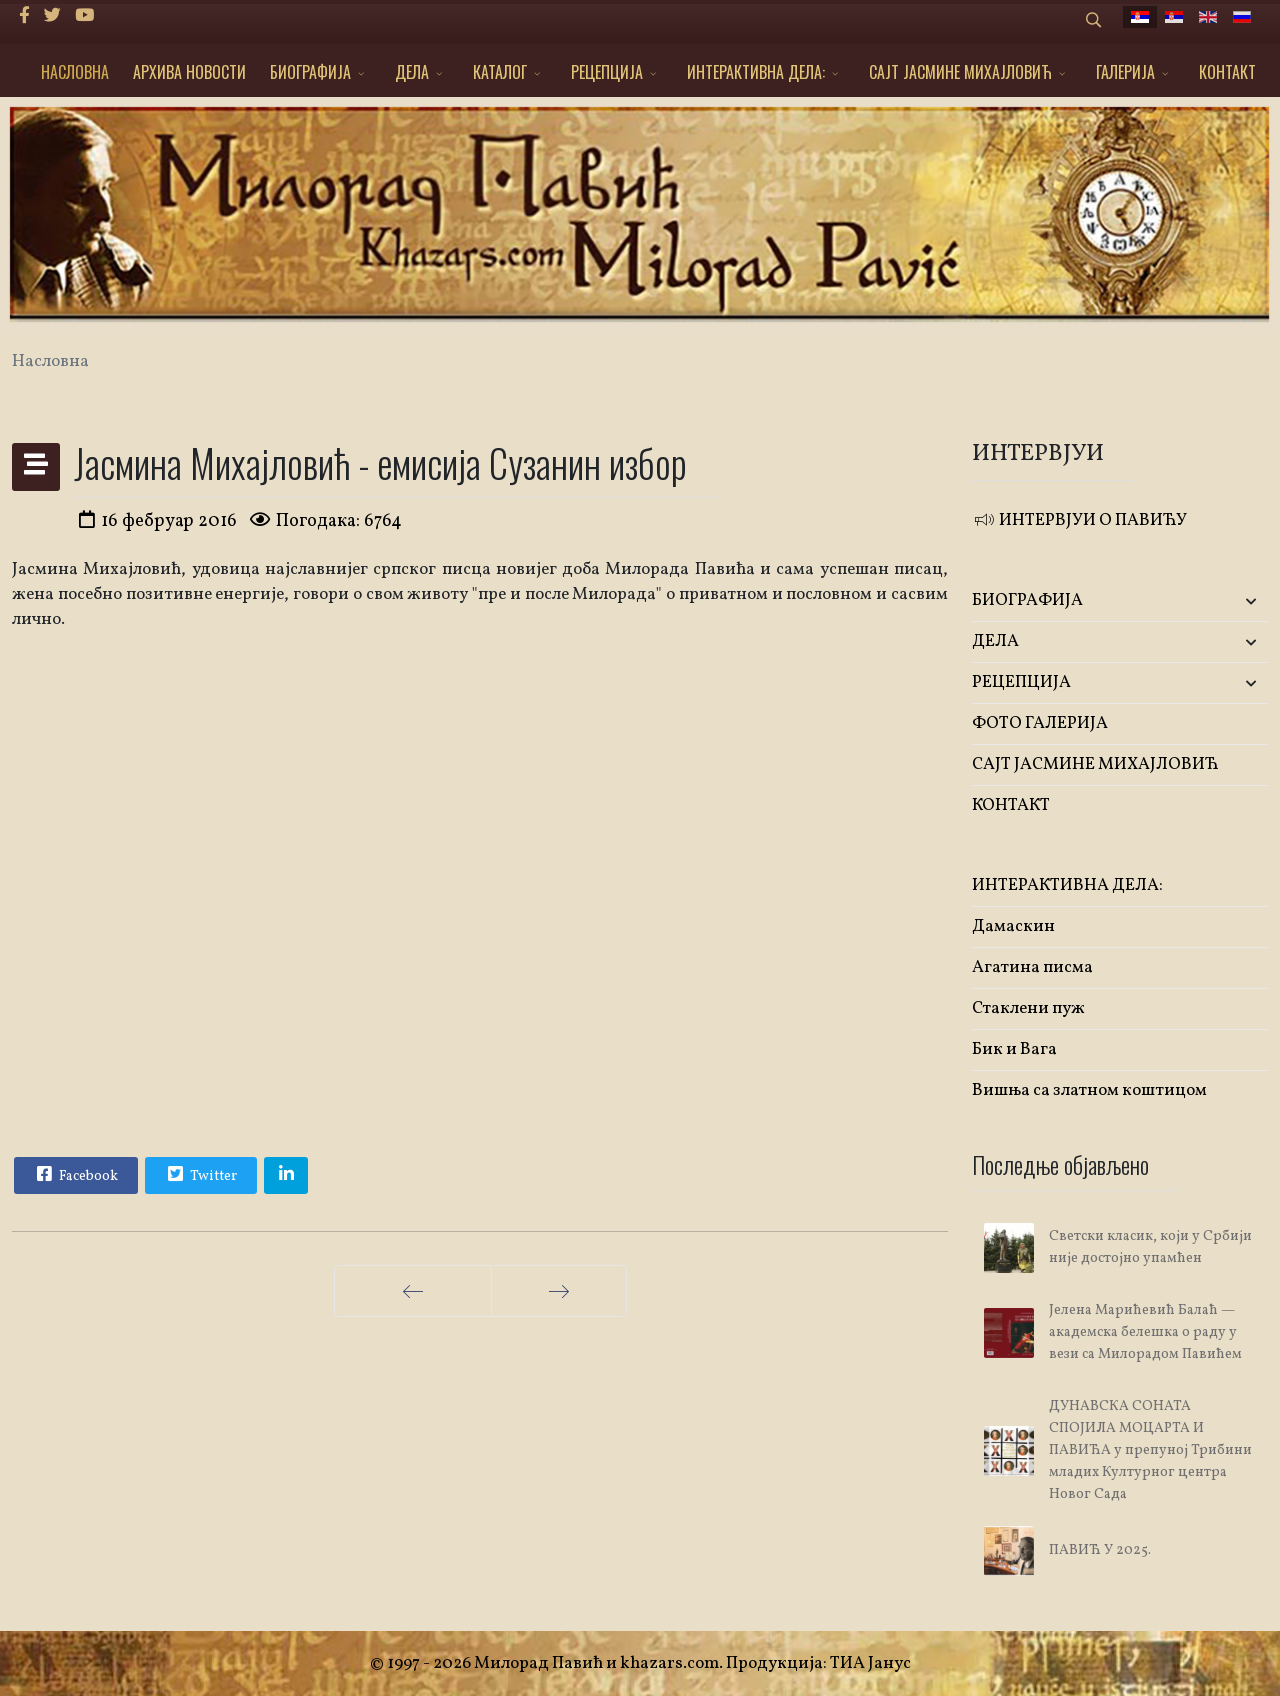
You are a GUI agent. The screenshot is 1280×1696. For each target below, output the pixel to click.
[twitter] (52, 16)
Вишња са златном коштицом (1089, 1090)
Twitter (200, 1174)
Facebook (75, 1174)
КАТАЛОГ (500, 72)
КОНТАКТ (1227, 72)
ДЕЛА (412, 72)
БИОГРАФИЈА (310, 72)
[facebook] (24, 16)
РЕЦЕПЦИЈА (607, 72)
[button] (1219, 601)
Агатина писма (1032, 967)
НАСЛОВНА (75, 72)
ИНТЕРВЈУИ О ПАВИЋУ (1079, 520)
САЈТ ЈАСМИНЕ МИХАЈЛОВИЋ (960, 72)
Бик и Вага (1014, 1049)
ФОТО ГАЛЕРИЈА (1040, 723)
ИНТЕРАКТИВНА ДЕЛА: (756, 72)
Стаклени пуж (1028, 1008)
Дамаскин (1013, 926)
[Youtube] (84, 16)
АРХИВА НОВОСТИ (189, 72)
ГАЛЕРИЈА (1125, 72)
